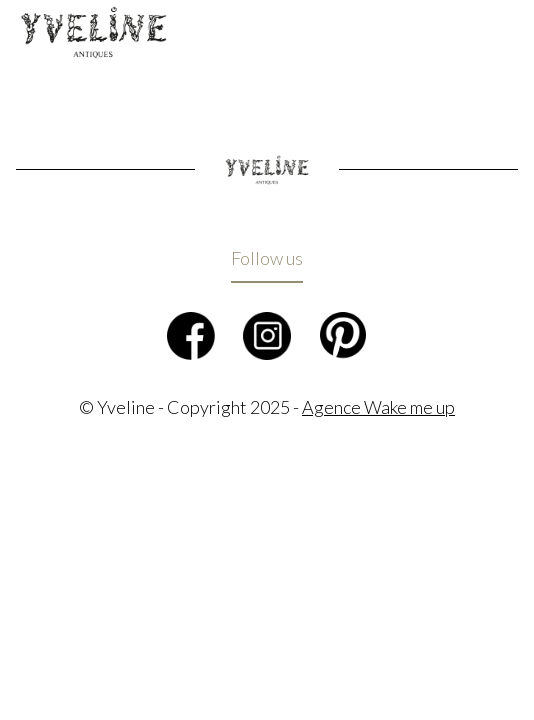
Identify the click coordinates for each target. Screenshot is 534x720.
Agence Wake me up (378, 407)
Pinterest (343, 336)
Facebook (191, 336)
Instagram (267, 336)
